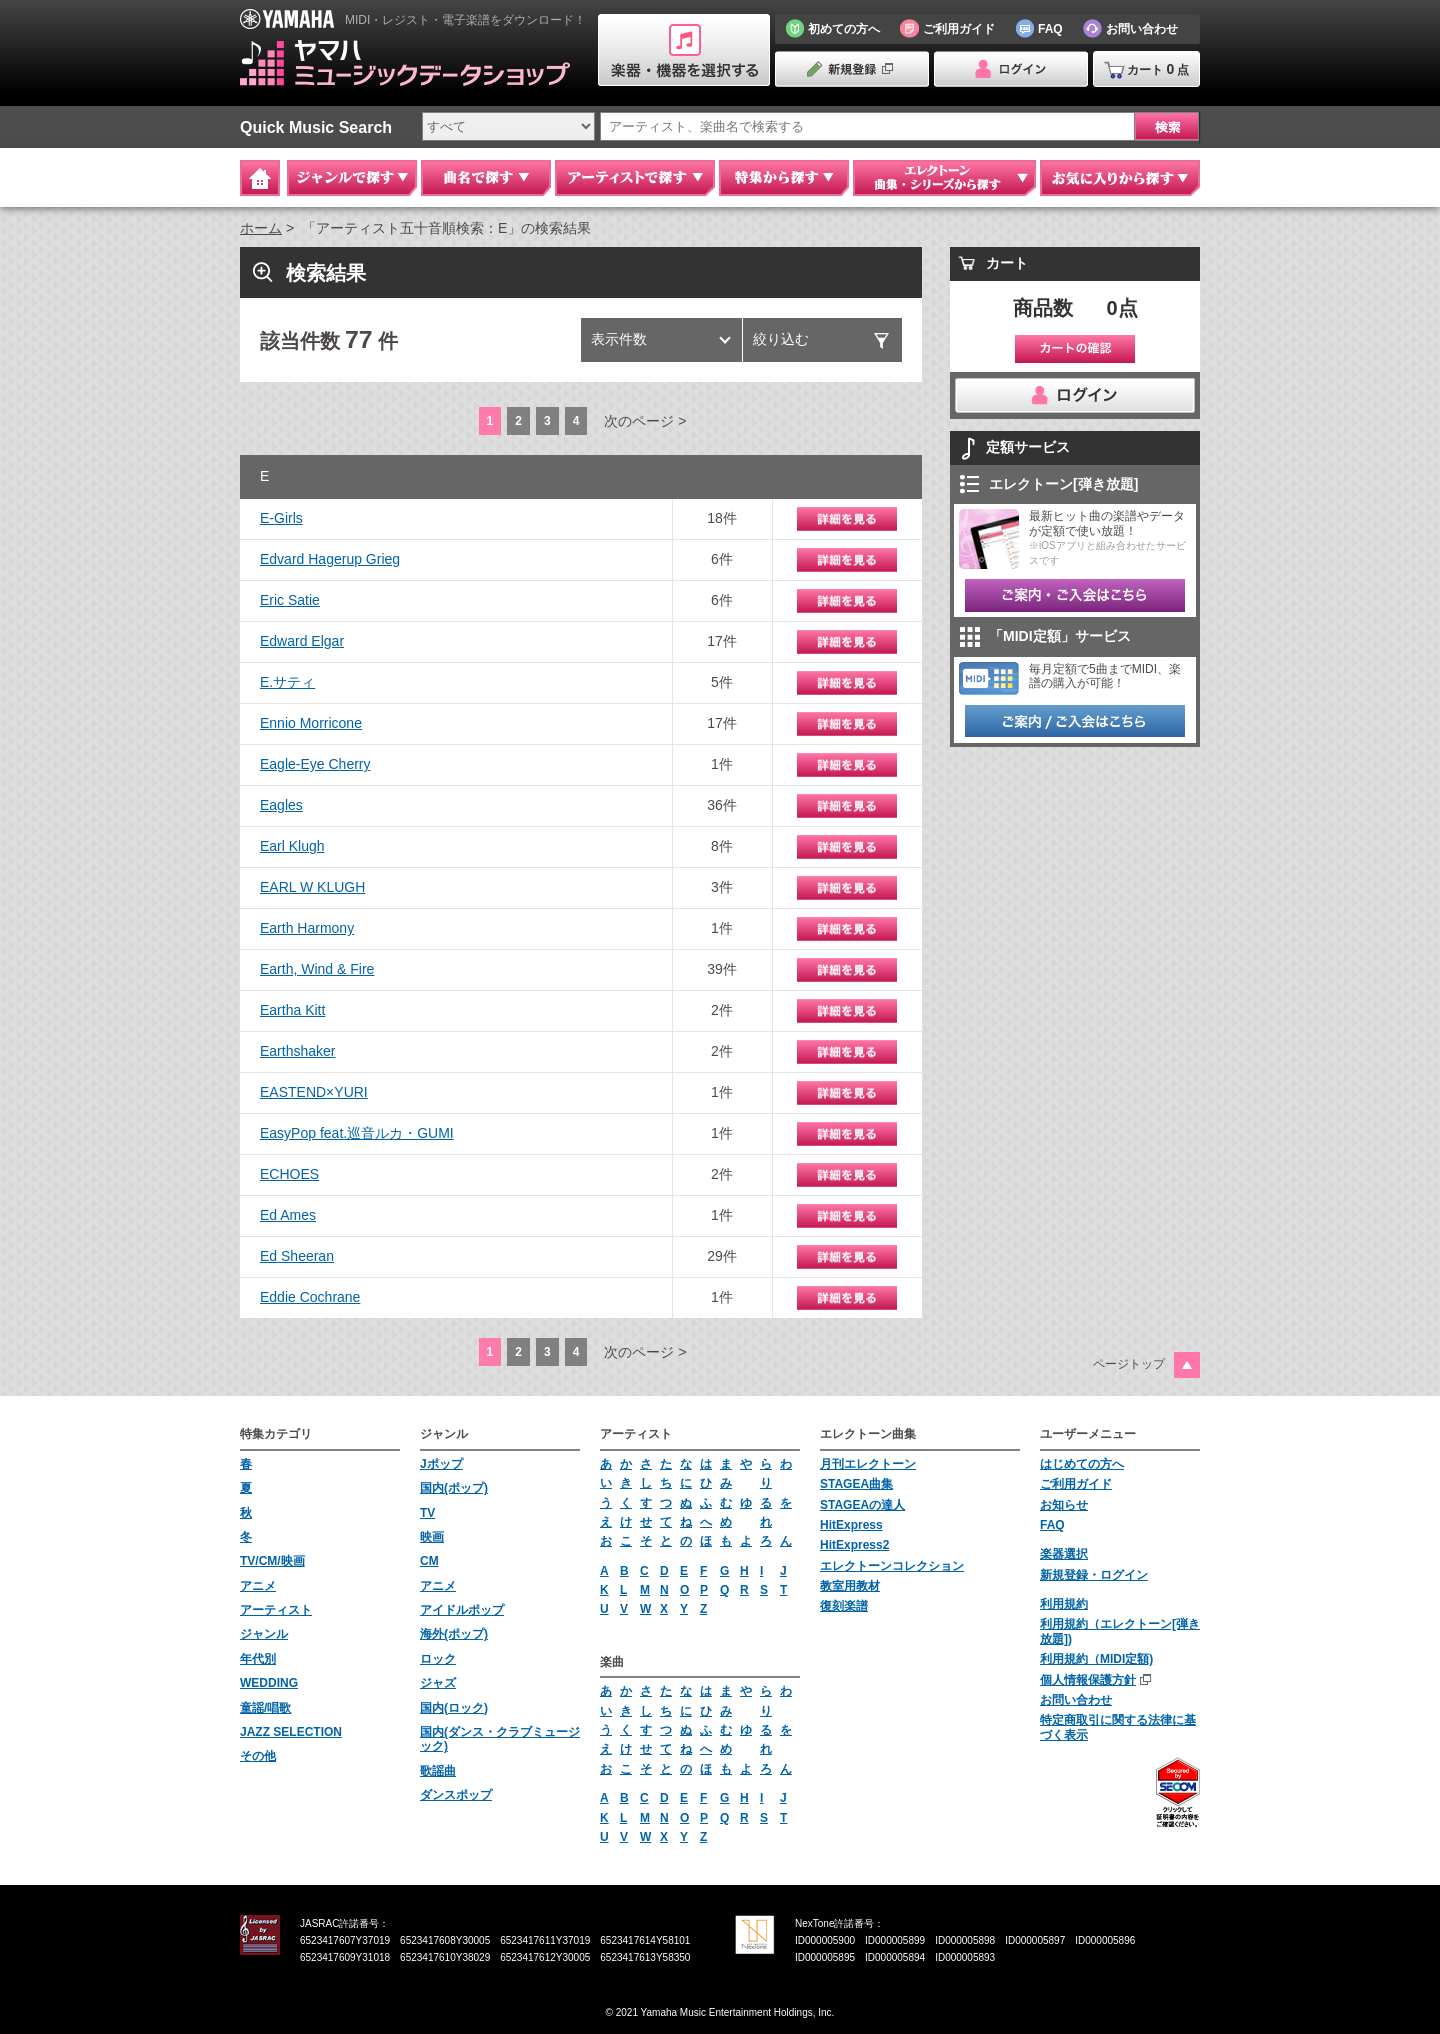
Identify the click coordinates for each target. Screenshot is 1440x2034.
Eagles (281, 805)
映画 (432, 1537)
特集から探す (784, 178)
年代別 (258, 1659)
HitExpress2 (854, 1545)
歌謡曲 (438, 1771)
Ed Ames (288, 1215)
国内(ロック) (454, 1708)
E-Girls (281, 518)
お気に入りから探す (1120, 178)
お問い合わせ (1076, 1700)
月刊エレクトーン (868, 1464)
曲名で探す (486, 178)
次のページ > (645, 421)
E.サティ (287, 682)
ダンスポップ (456, 1795)
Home (260, 178)
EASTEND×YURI (314, 1092)
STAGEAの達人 (862, 1505)
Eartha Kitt (292, 1010)
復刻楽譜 (844, 1606)
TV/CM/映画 (272, 1561)
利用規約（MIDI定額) (1096, 1659)
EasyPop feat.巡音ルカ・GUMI (357, 1133)
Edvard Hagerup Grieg (330, 559)
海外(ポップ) (454, 1634)
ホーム (261, 228)
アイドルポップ (462, 1610)
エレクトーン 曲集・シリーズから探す (944, 178)
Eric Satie (290, 600)
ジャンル (264, 1634)
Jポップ (441, 1464)
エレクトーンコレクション (892, 1566)
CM (429, 1561)
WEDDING (269, 1683)
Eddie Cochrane (310, 1297)
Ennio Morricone (311, 723)
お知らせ (1064, 1505)
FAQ (1052, 1525)
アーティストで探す (635, 178)
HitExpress (851, 1525)
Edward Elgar (302, 641)
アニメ (258, 1586)
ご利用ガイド (1076, 1484)
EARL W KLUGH (312, 887)
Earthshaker (297, 1051)
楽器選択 (1064, 1554)
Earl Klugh (292, 846)
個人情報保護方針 (1088, 1680)
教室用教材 (850, 1586)
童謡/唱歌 (265, 1708)
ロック (438, 1659)
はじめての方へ (1082, 1464)
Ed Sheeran (297, 1256)
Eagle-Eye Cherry (315, 764)
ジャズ (438, 1683)
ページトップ (1129, 1364)
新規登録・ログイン (1094, 1575)
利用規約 (1064, 1604)
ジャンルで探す (352, 178)
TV (427, 1513)
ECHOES (289, 1174)
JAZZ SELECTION (291, 1732)
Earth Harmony (307, 928)
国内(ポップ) (454, 1488)
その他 (258, 1756)
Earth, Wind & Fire (317, 969)
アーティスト (276, 1610)
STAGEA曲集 (856, 1484)
